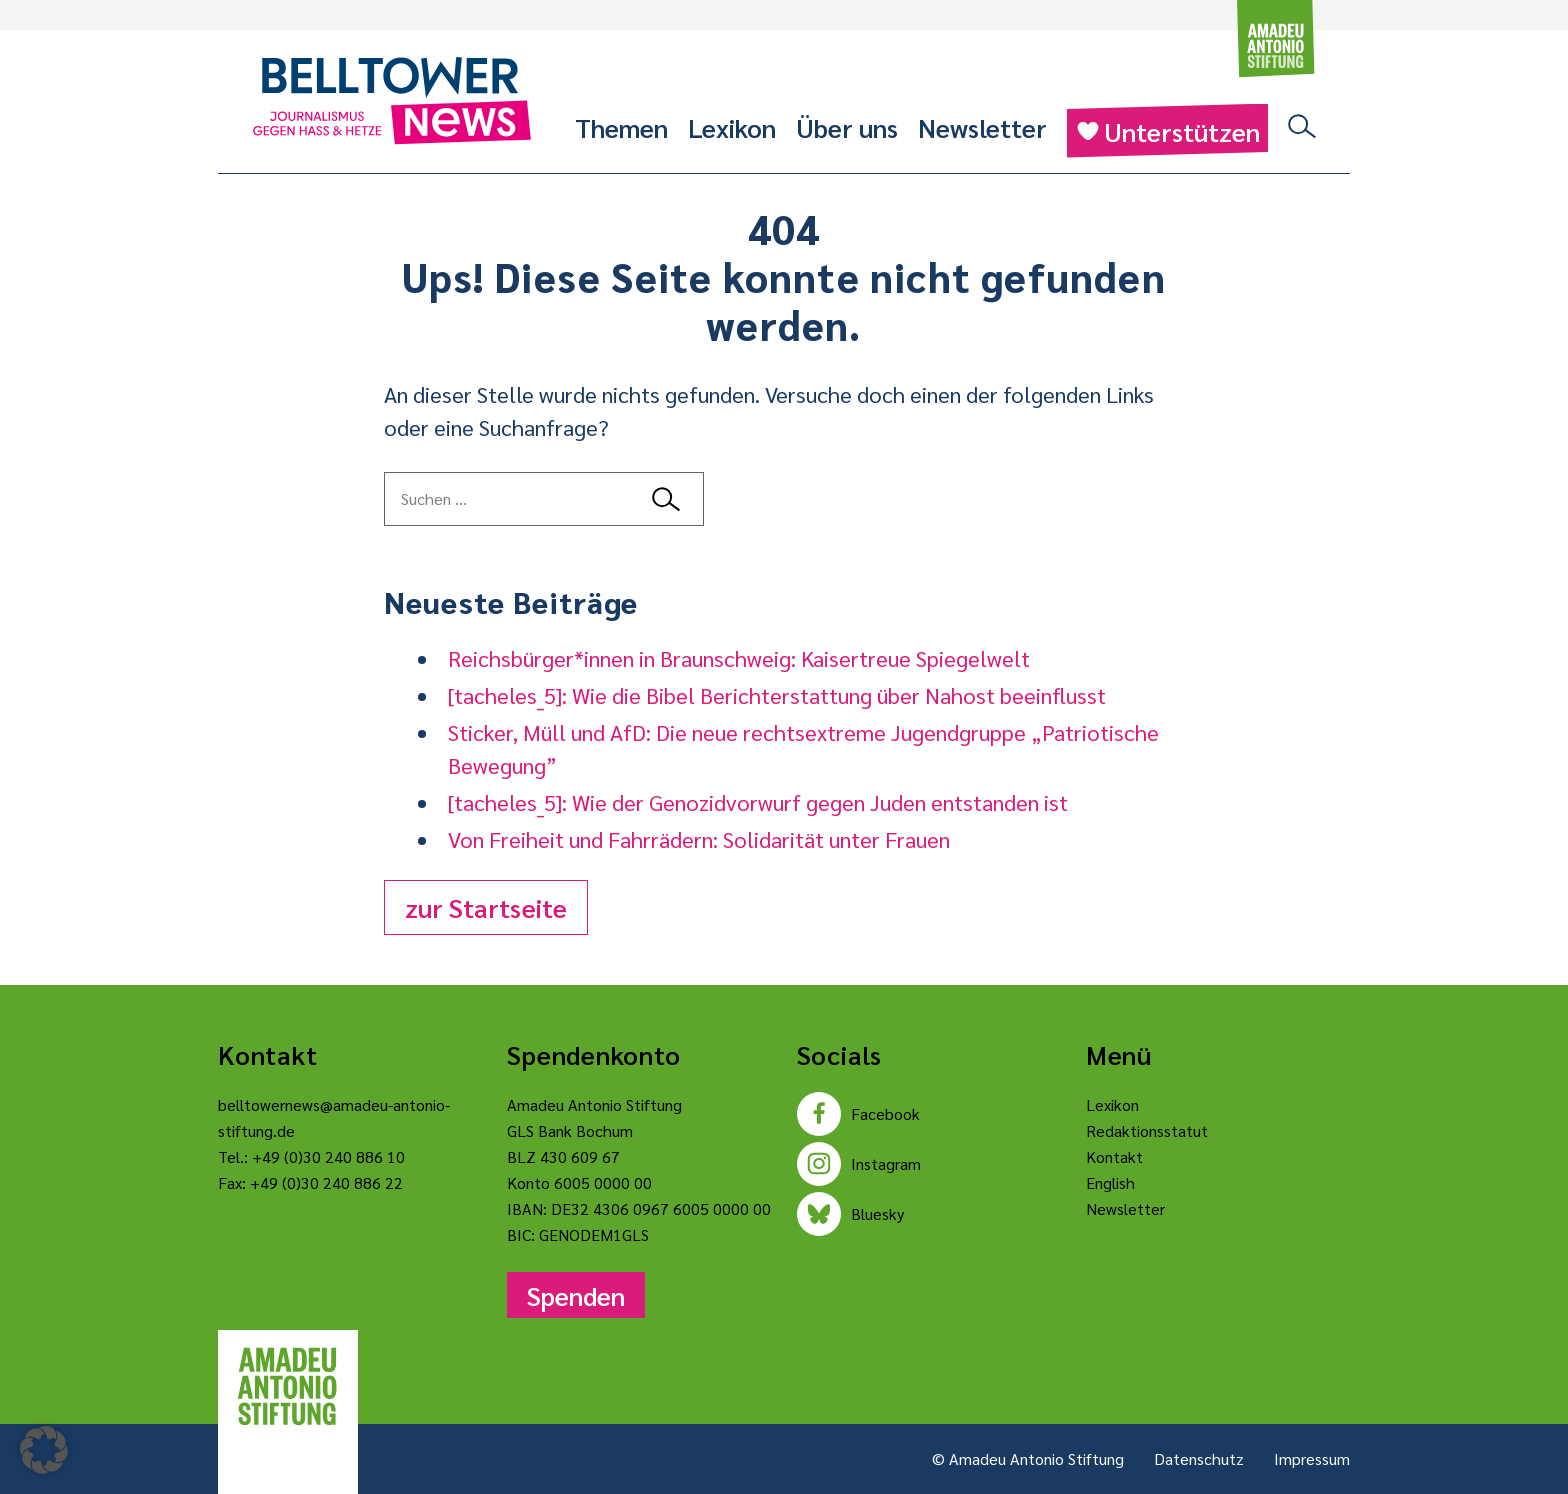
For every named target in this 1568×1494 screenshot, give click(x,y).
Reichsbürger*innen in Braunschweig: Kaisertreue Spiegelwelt (739, 658)
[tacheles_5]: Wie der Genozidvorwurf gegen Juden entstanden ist (758, 802)
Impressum (1312, 1458)
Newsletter (982, 127)
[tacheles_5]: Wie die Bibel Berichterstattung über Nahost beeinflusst (777, 695)
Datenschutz (1199, 1458)
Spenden (576, 1295)
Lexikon (732, 127)
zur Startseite (486, 907)
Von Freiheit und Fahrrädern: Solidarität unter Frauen (699, 839)
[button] (44, 1450)
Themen (621, 127)
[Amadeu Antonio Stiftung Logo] (288, 1387)
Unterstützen (1167, 131)
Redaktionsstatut (1147, 1130)
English (1110, 1182)
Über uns (847, 127)
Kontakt (1114, 1156)
